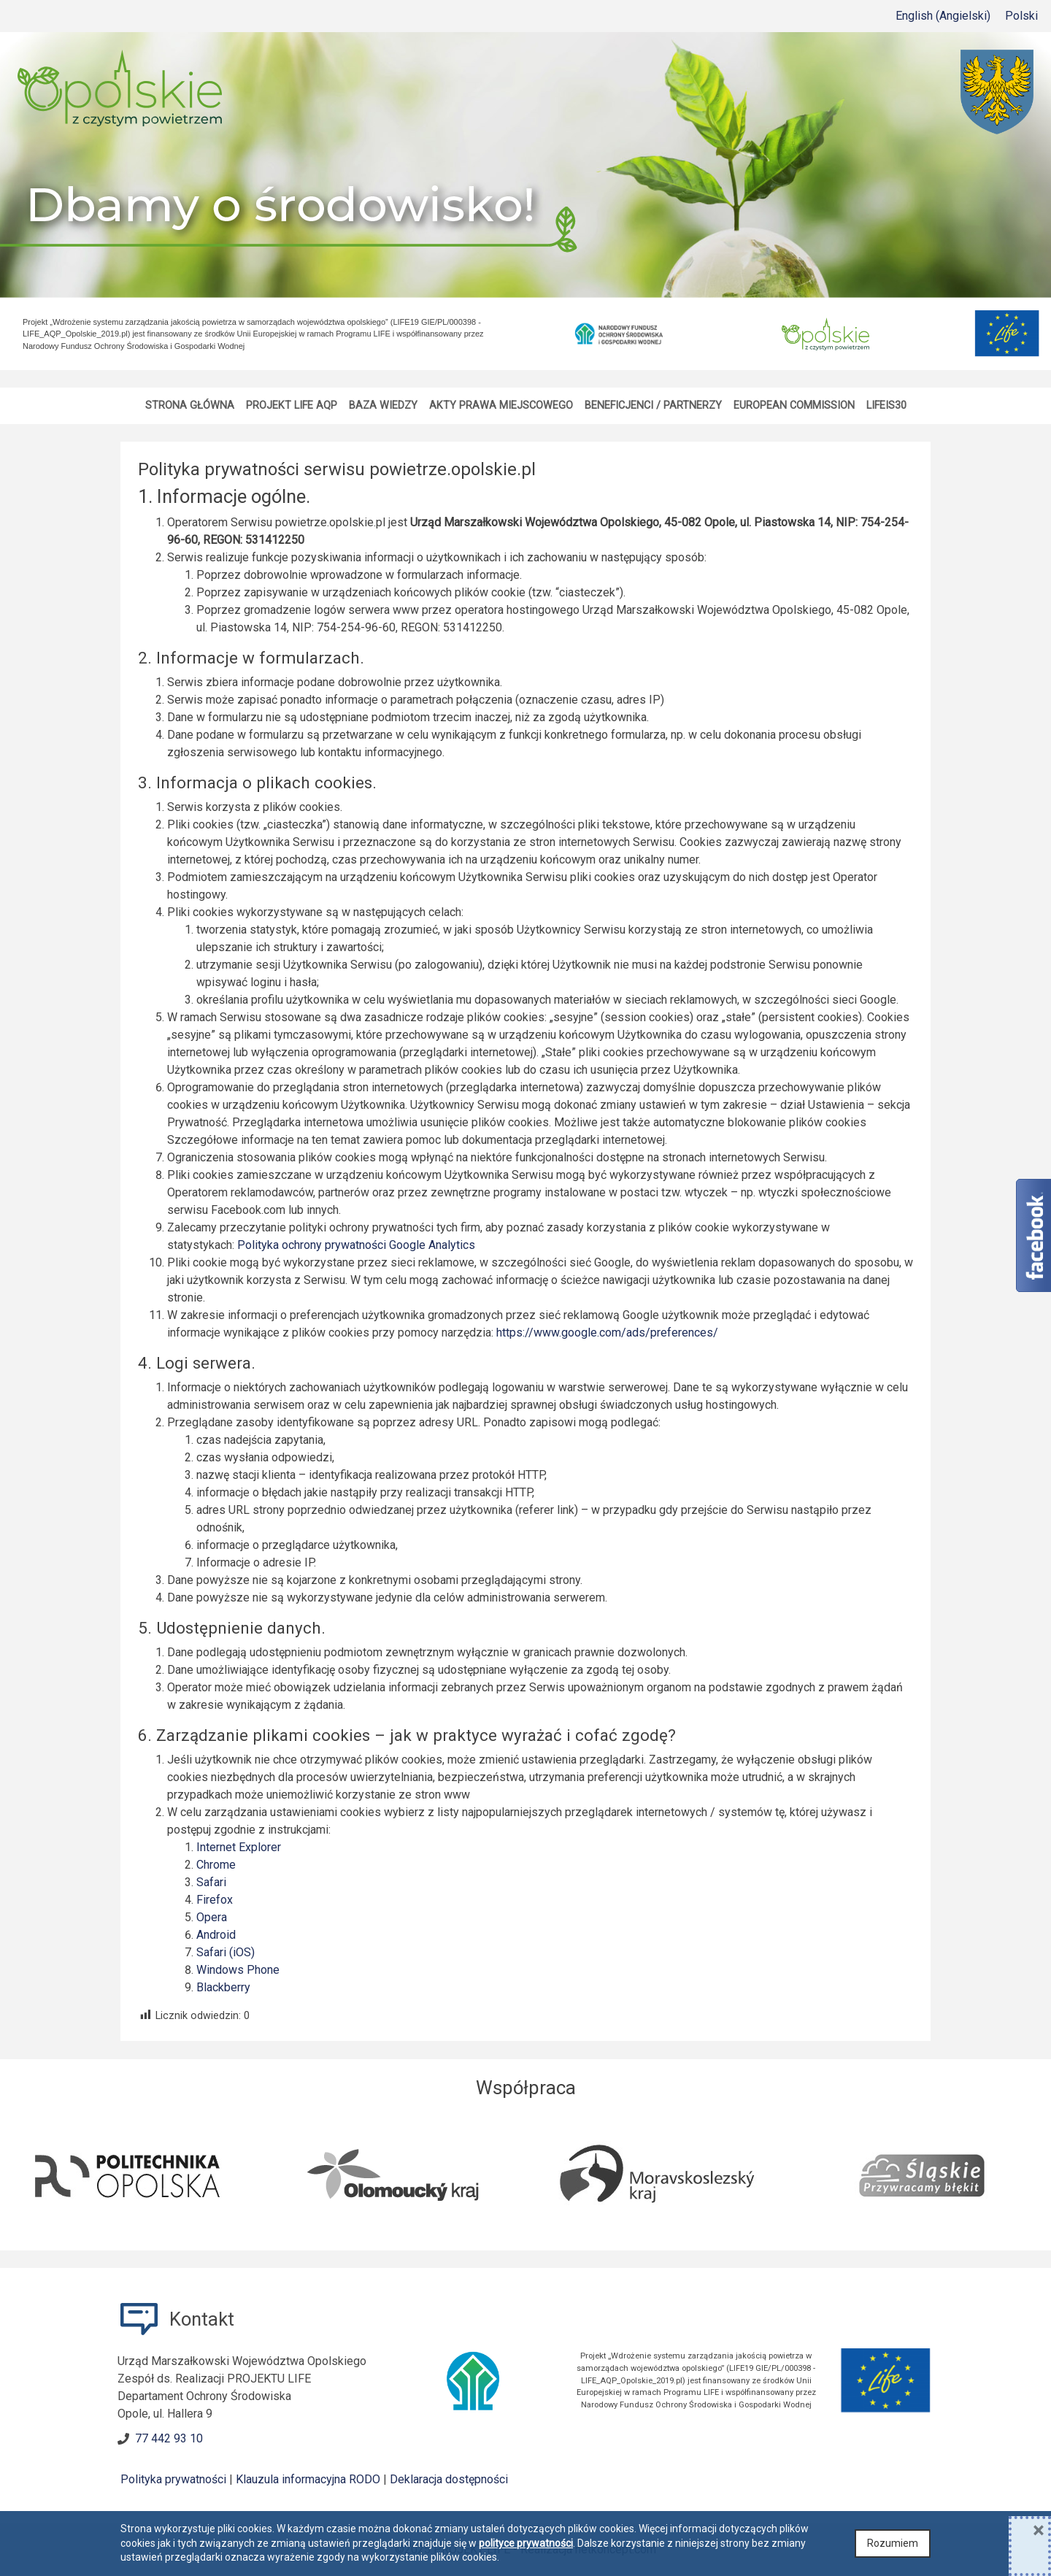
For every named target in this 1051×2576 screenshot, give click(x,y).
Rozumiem (892, 2543)
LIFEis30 (886, 405)
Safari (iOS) (225, 1952)
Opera (211, 1917)
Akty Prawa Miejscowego (501, 405)
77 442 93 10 (169, 2438)
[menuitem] (943, 16)
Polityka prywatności (173, 2479)
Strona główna (189, 405)
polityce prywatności (526, 2543)
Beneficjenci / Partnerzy (653, 405)
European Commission (794, 405)
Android (216, 1935)
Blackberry (223, 1987)
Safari (211, 1882)
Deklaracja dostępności (449, 2479)
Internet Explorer (238, 1847)
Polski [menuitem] (1021, 16)
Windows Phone (238, 1970)
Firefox (214, 1900)
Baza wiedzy (383, 405)
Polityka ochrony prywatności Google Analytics (356, 1245)
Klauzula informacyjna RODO (308, 2479)
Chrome (216, 1865)
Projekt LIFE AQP (291, 405)
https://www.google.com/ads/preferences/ (607, 1332)
